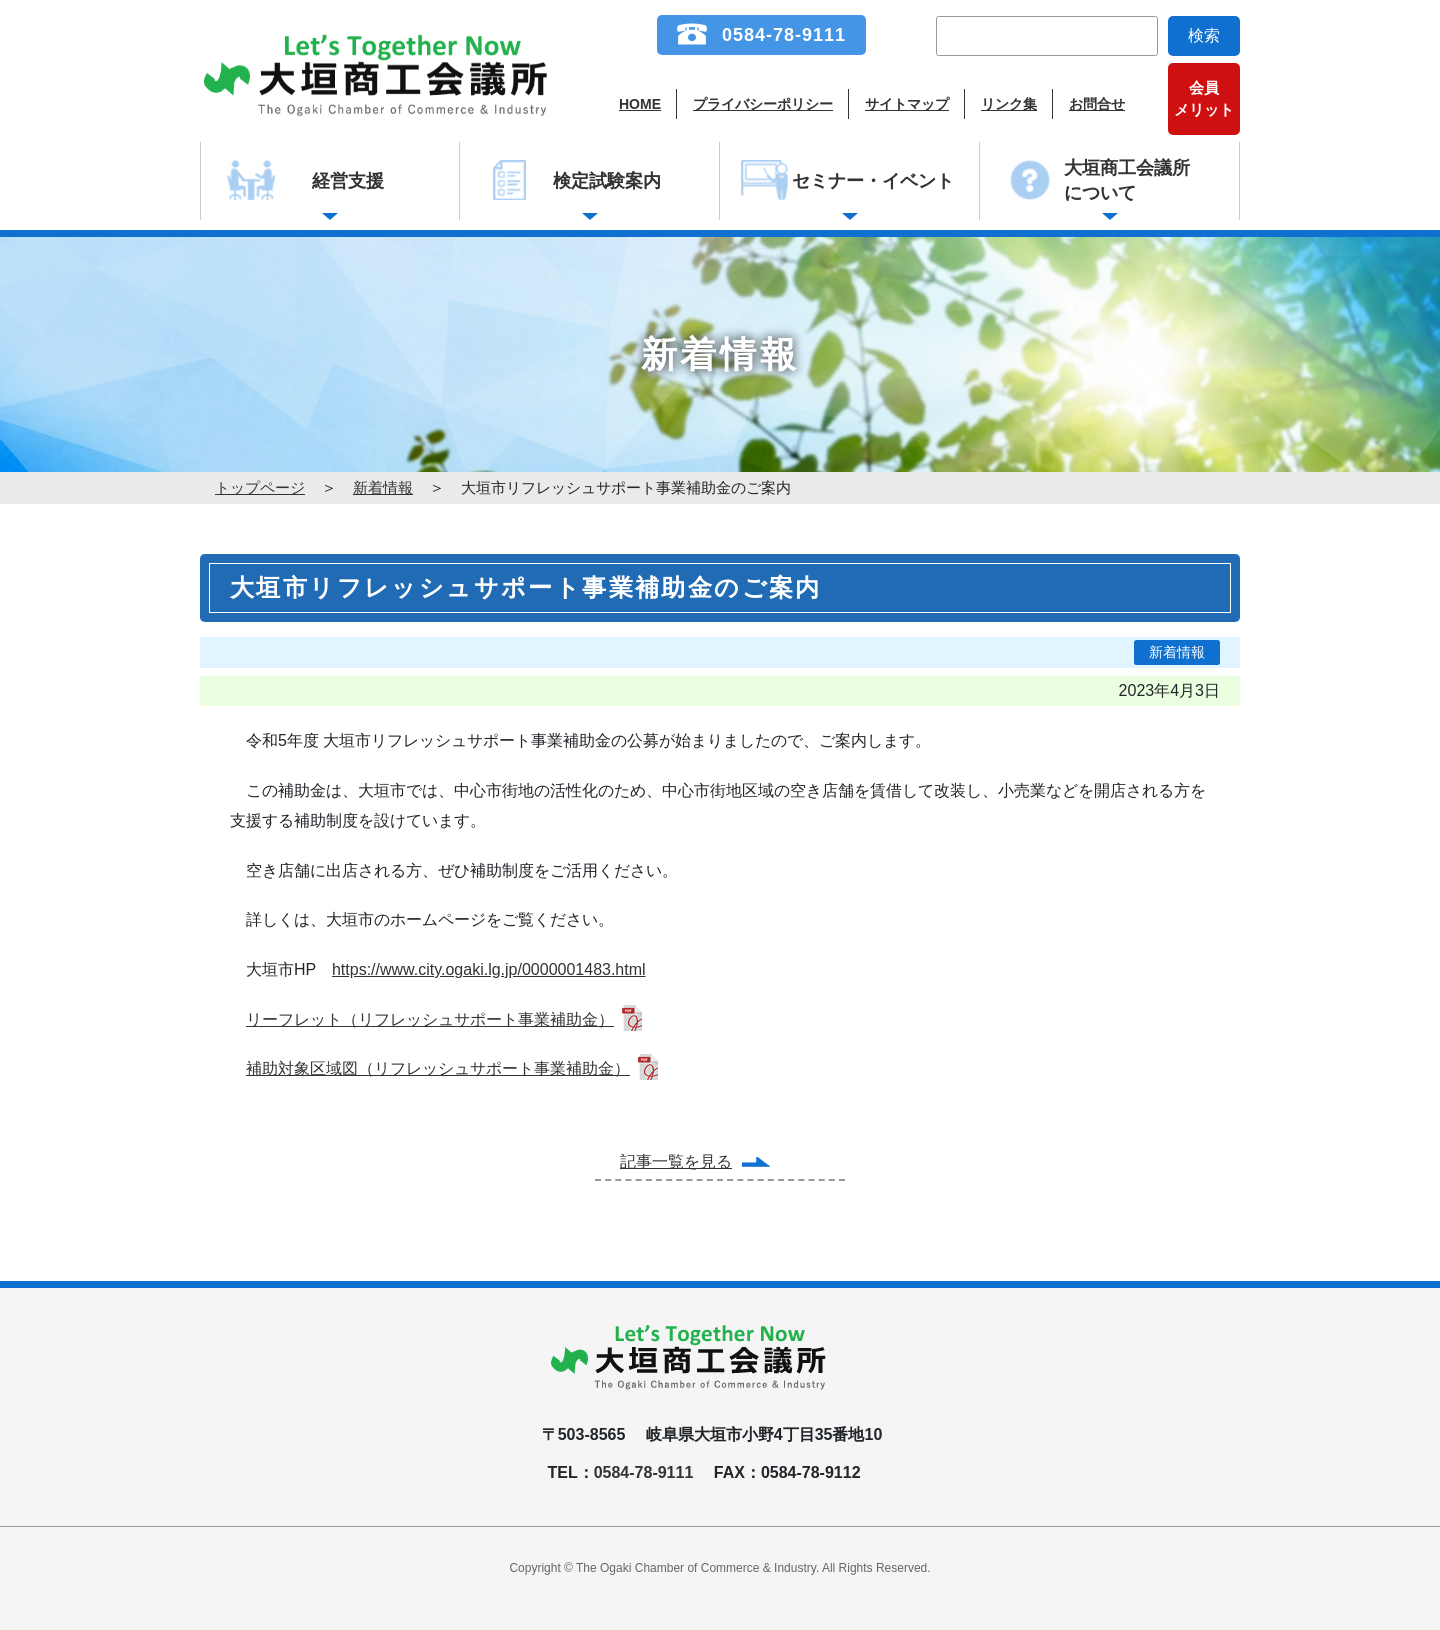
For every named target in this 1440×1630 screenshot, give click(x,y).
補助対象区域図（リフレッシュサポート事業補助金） (438, 1068)
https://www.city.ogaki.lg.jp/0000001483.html (489, 969)
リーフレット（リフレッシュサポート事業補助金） (430, 1019)
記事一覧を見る (676, 1161)
